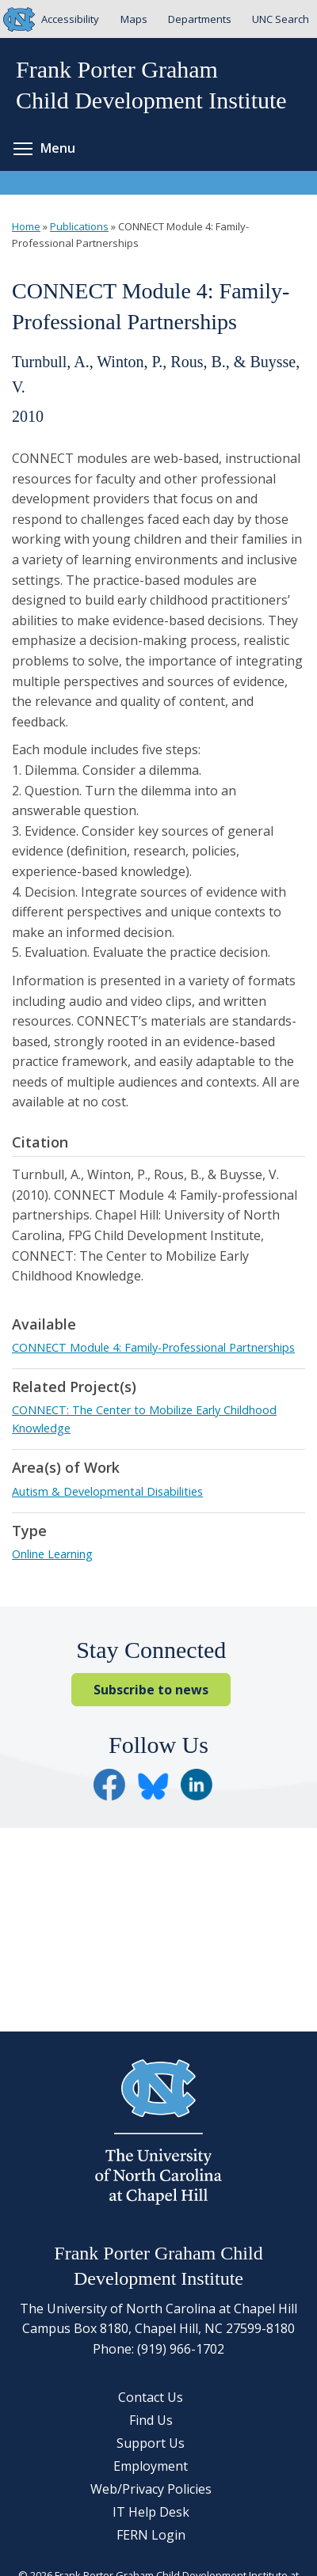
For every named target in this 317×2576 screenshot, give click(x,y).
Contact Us (150, 2397)
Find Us (151, 2420)
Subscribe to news (151, 1689)
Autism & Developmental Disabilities (107, 1491)
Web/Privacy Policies (151, 2489)
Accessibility (70, 19)
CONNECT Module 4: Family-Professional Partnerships (153, 1347)
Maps (133, 19)
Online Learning (52, 1553)
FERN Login (150, 2535)
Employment (150, 2466)
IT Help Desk (151, 2512)
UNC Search (280, 19)
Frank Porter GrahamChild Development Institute (151, 84)
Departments (199, 19)
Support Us (150, 2443)
